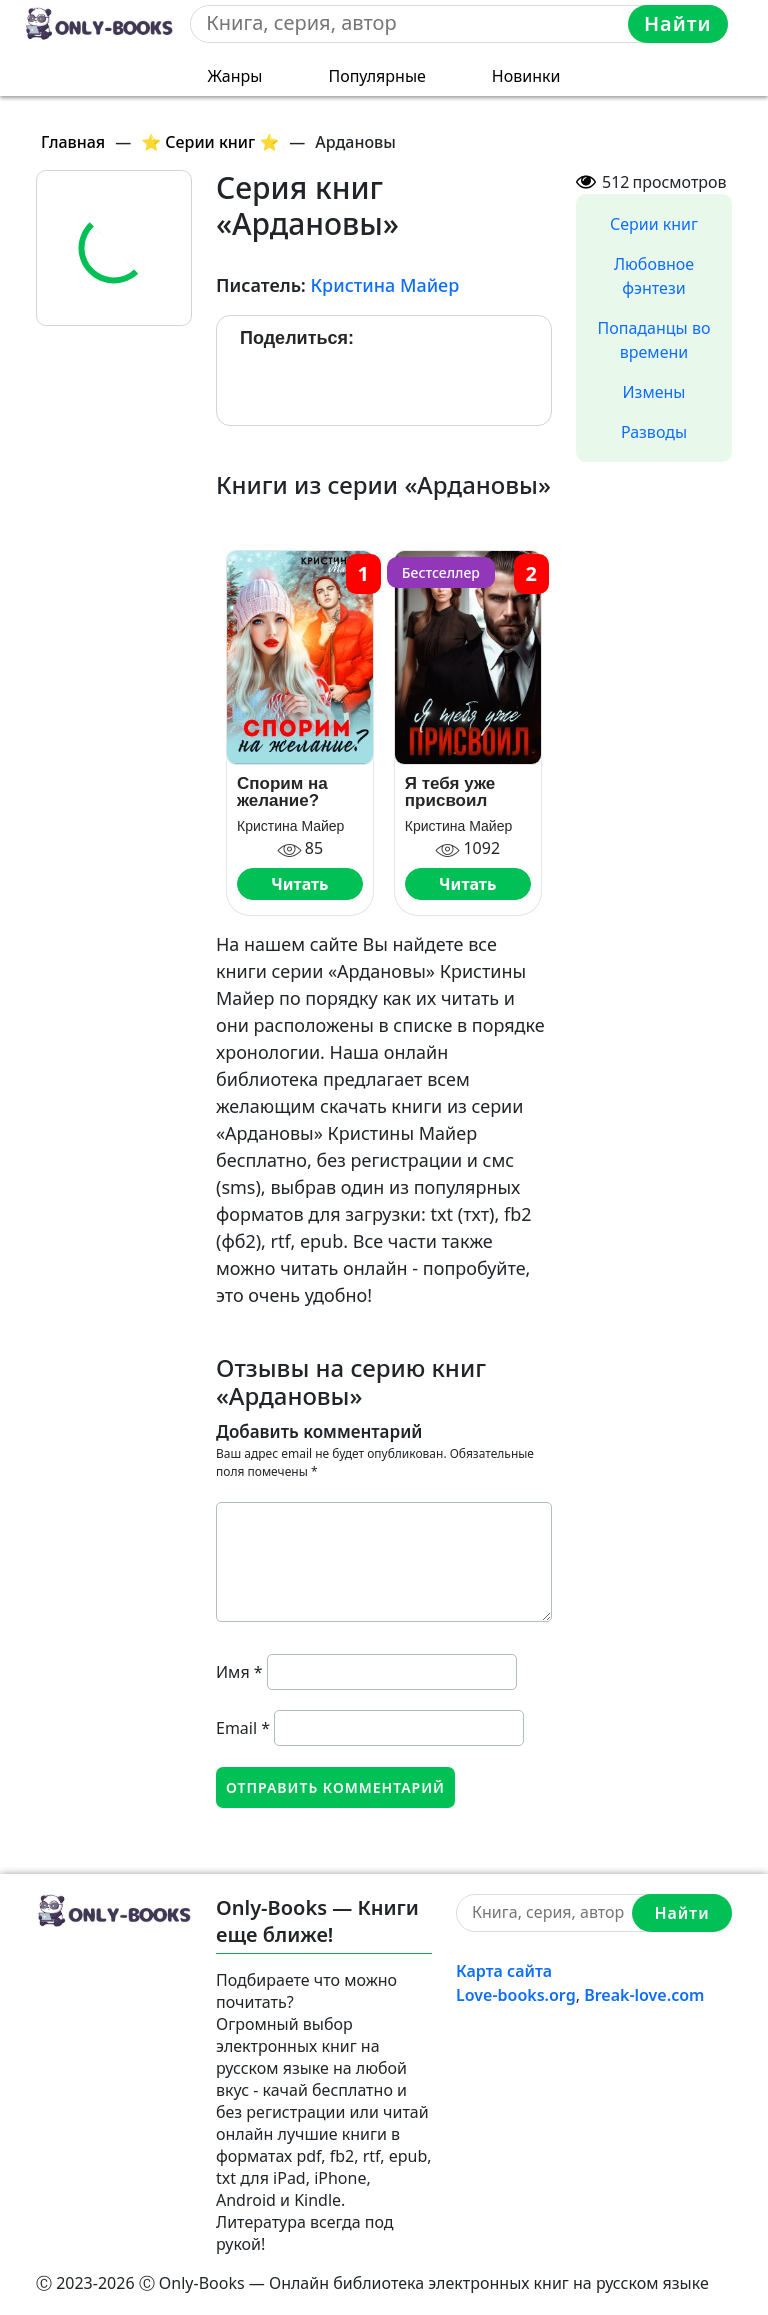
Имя (239, 1672)
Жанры (235, 76)
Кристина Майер (384, 285)
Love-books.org (516, 1995)
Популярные (376, 76)
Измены (654, 392)
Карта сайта (504, 1971)
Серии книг (654, 224)
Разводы (654, 432)
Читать (299, 884)
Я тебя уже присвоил (450, 792)
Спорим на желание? (282, 792)
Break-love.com (644, 1995)
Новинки (526, 76)
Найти (678, 23)
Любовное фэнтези (654, 276)
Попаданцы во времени (654, 340)
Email (243, 1728)
